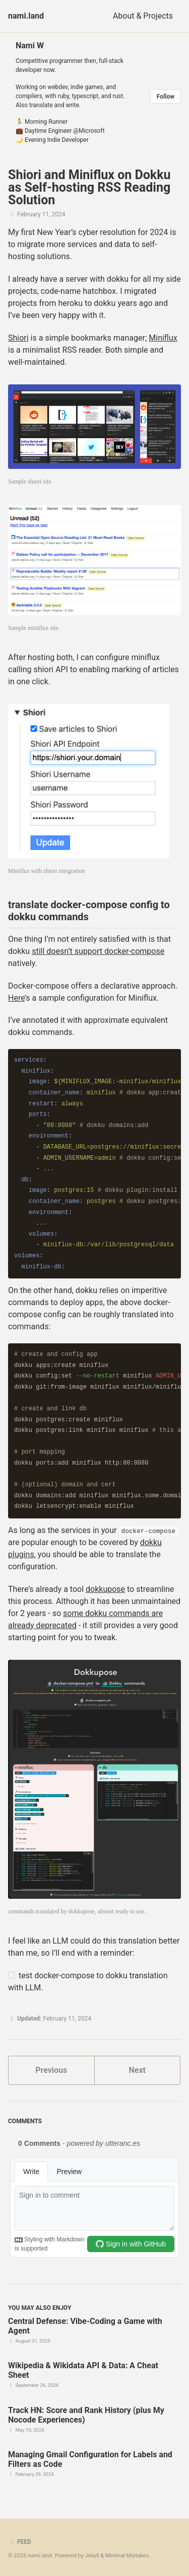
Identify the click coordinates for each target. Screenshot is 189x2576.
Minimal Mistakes (127, 2555)
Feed (19, 2541)
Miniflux (163, 338)
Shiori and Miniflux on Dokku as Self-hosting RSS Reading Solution (89, 187)
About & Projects (143, 16)
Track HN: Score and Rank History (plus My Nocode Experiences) (86, 2415)
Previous (51, 2070)
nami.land (26, 16)
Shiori (18, 338)
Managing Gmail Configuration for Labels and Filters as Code (90, 2459)
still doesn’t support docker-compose (98, 951)
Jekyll (92, 2555)
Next (137, 2070)
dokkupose (105, 1589)
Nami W (30, 45)
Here (16, 998)
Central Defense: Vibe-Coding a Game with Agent (85, 2326)
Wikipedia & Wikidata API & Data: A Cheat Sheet (83, 2370)
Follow (165, 96)
